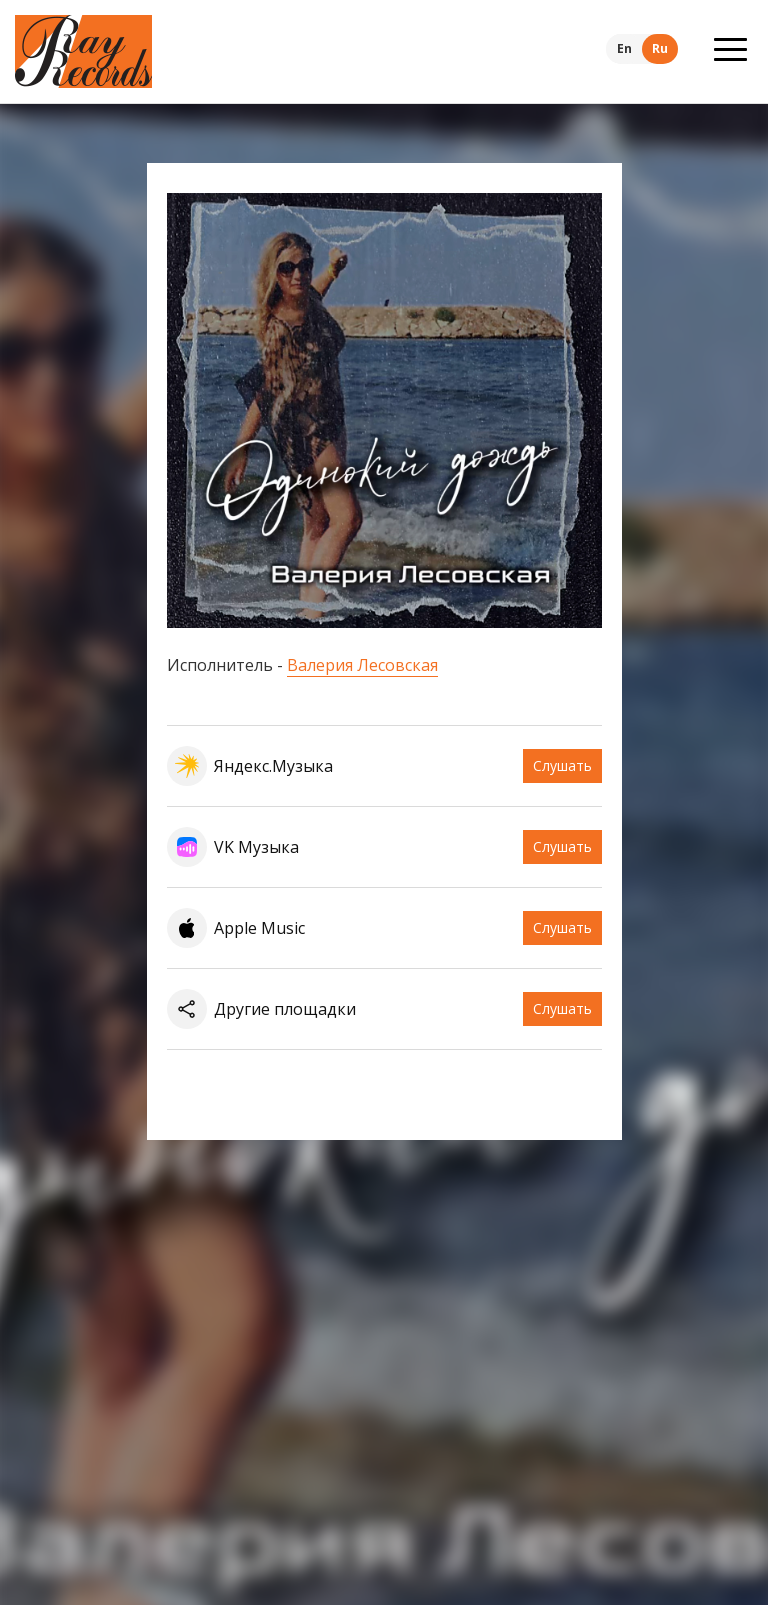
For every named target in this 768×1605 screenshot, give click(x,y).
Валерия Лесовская (362, 665)
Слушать (562, 765)
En (624, 48)
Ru (660, 48)
